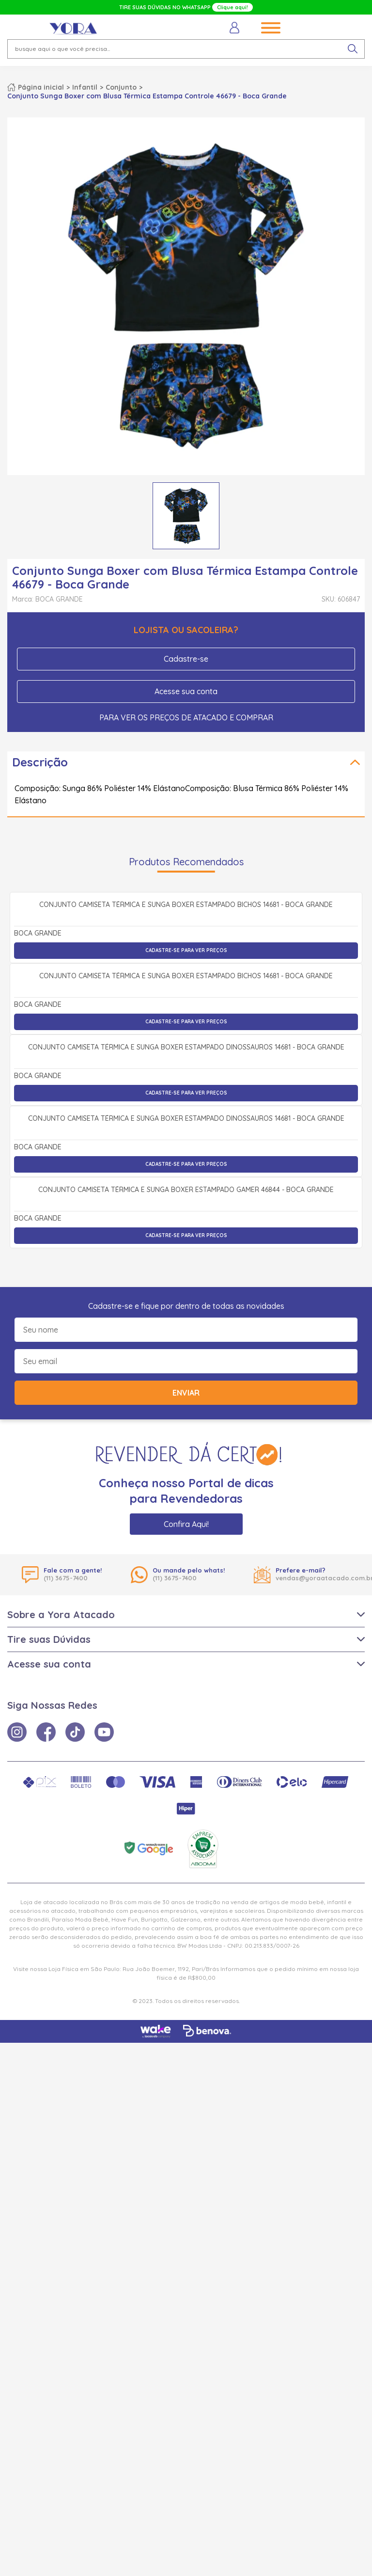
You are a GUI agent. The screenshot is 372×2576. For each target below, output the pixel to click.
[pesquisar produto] (352, 49)
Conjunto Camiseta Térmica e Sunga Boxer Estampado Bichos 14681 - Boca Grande (186, 1012)
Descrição (40, 762)
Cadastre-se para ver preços (186, 1057)
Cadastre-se (186, 659)
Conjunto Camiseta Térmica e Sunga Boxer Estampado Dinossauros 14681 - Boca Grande (186, 1367)
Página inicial (41, 87)
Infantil (84, 87)
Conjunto (121, 87)
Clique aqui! (232, 7)
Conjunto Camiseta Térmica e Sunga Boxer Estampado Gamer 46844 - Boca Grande (186, 1723)
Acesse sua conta (186, 691)
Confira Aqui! (186, 2057)
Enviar (186, 1926)
